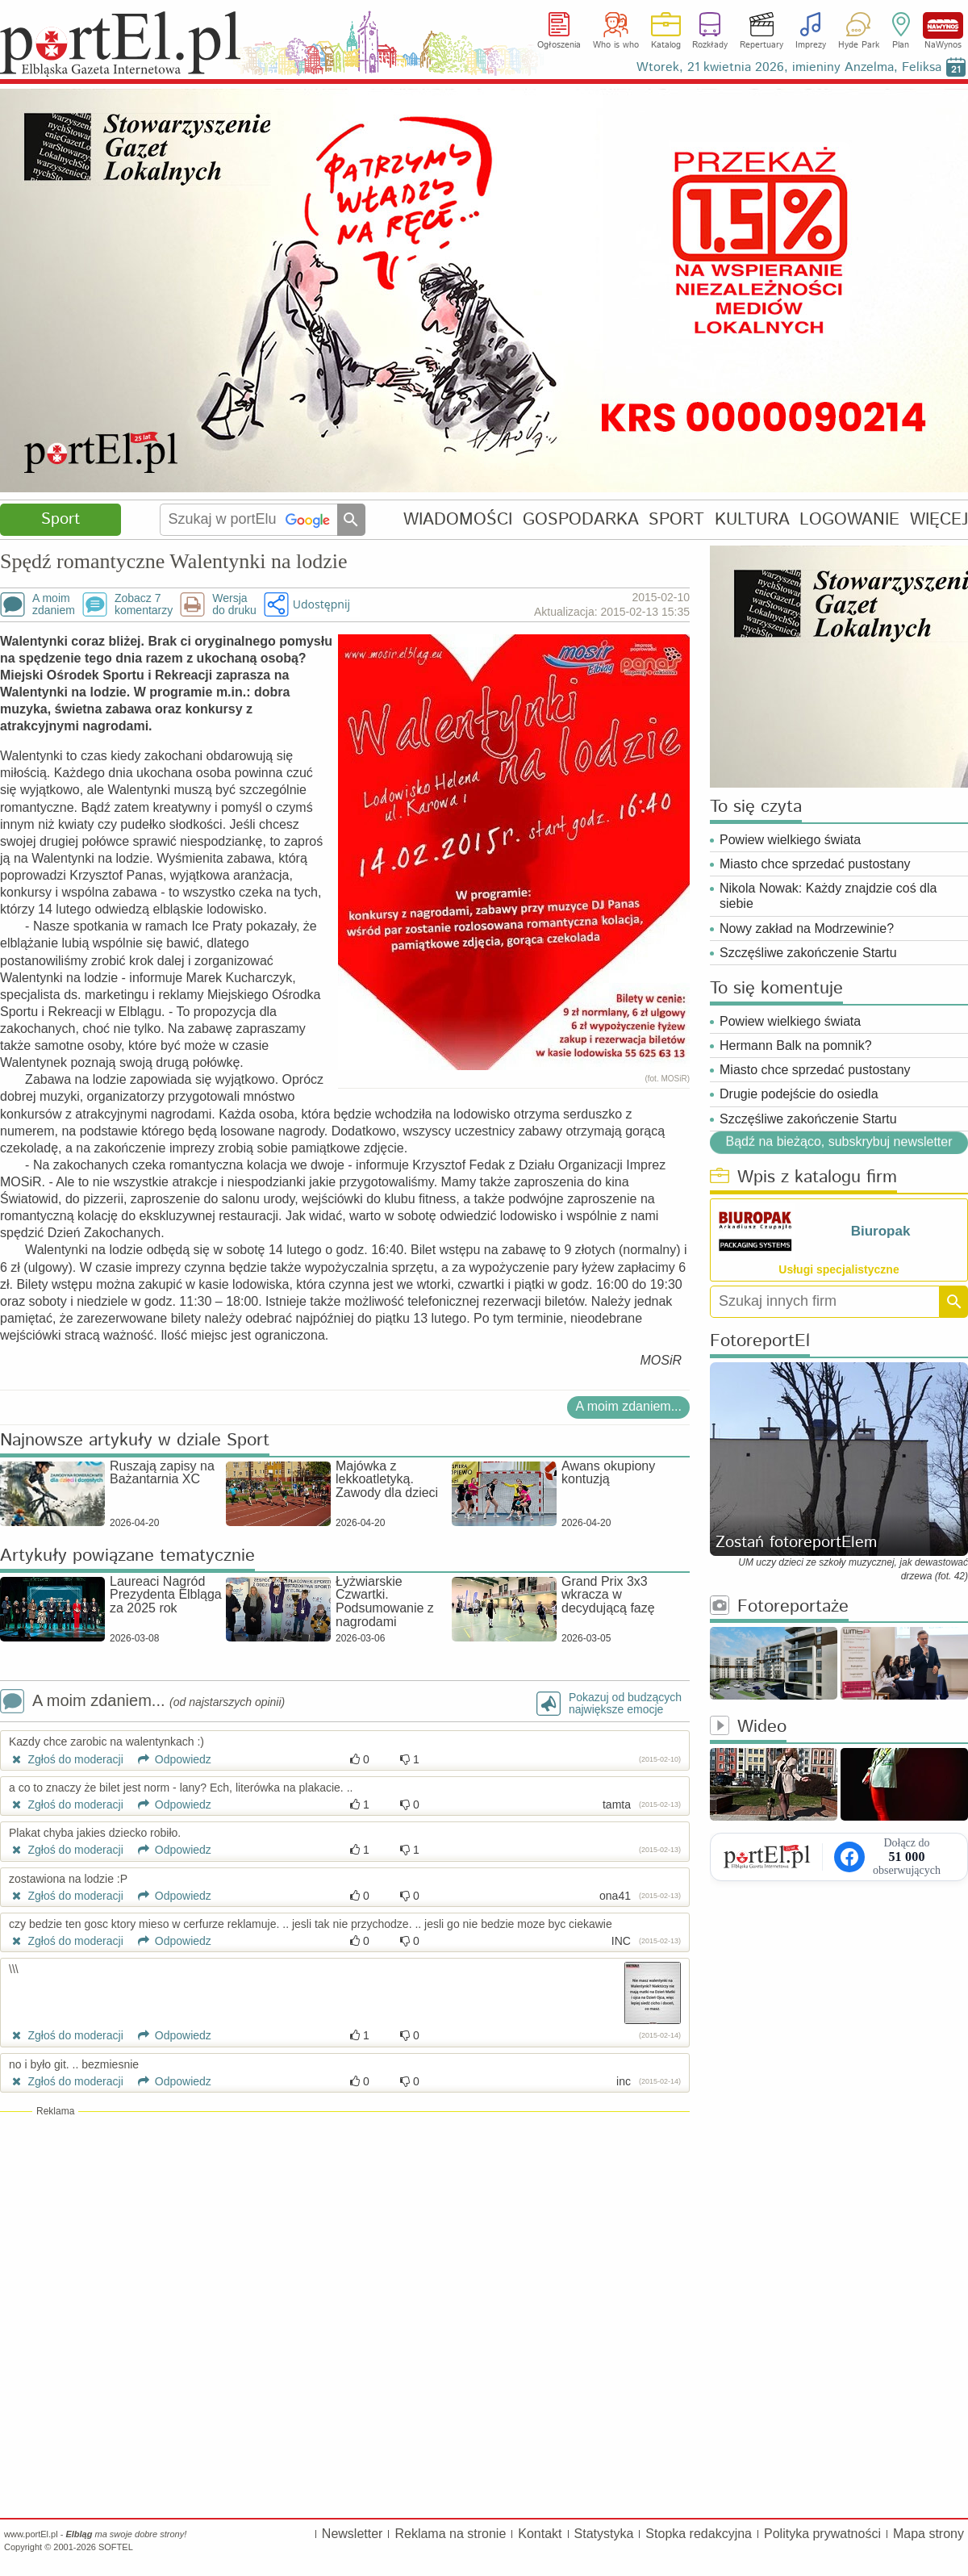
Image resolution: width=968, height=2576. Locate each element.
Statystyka (604, 2533)
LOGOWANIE (849, 519)
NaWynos (943, 25)
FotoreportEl (760, 1341)
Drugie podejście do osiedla (799, 1094)
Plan (900, 45)
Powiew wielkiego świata (790, 840)
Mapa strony (928, 2533)
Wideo (748, 1727)
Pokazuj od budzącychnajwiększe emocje (625, 1704)
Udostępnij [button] (321, 604)
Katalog (666, 45)
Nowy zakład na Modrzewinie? (807, 928)
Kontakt (539, 2533)
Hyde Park (858, 45)
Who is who (616, 45)
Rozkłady (710, 45)
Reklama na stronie (450, 2533)
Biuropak (881, 1231)
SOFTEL (115, 2547)
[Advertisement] (345, 2235)
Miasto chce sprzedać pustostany (815, 864)
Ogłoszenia (559, 45)
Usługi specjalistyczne (838, 1269)
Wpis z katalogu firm (803, 1177)
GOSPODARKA (581, 519)
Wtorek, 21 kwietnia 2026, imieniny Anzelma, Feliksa (788, 67)
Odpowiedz (169, 1759)
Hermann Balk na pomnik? (796, 1045)
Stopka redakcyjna (698, 2533)
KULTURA (752, 519)
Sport (60, 519)
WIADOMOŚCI (457, 519)
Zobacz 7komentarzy (144, 604)
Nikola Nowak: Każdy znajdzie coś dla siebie (828, 895)
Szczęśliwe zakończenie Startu (808, 953)
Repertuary (761, 45)
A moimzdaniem (53, 604)
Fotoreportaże (779, 1607)
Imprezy (810, 45)
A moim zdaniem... (628, 1406)
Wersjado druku (234, 604)
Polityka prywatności (822, 2533)
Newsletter (352, 2533)
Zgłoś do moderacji (66, 1759)
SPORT (676, 519)
